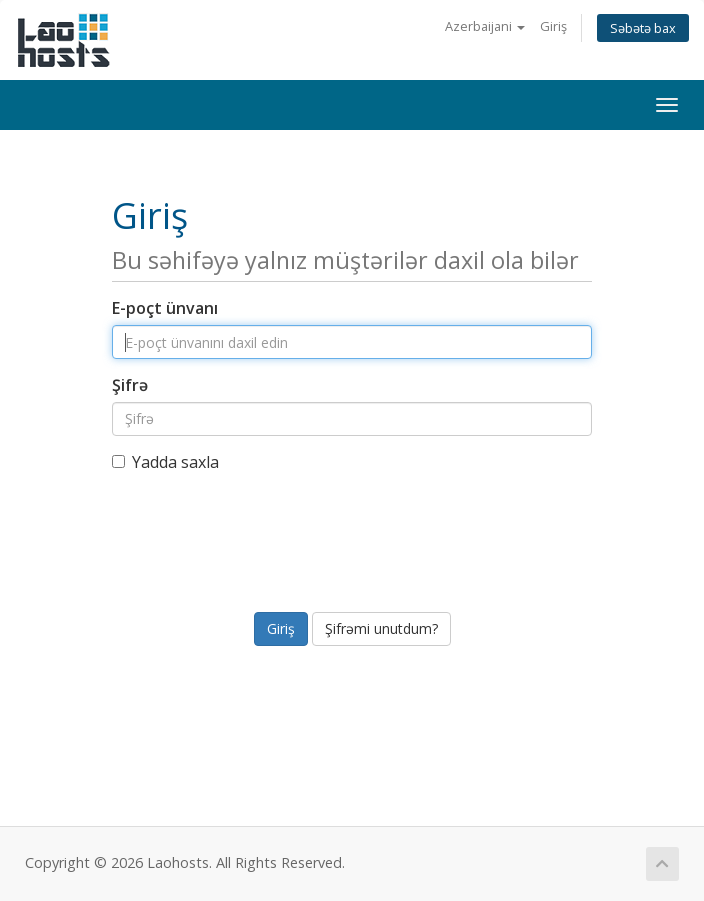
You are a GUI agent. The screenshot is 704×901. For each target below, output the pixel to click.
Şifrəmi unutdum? (381, 628)
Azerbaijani (485, 26)
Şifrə (130, 385)
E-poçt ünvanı (165, 308)
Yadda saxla (165, 462)
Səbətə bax (643, 28)
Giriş (553, 26)
